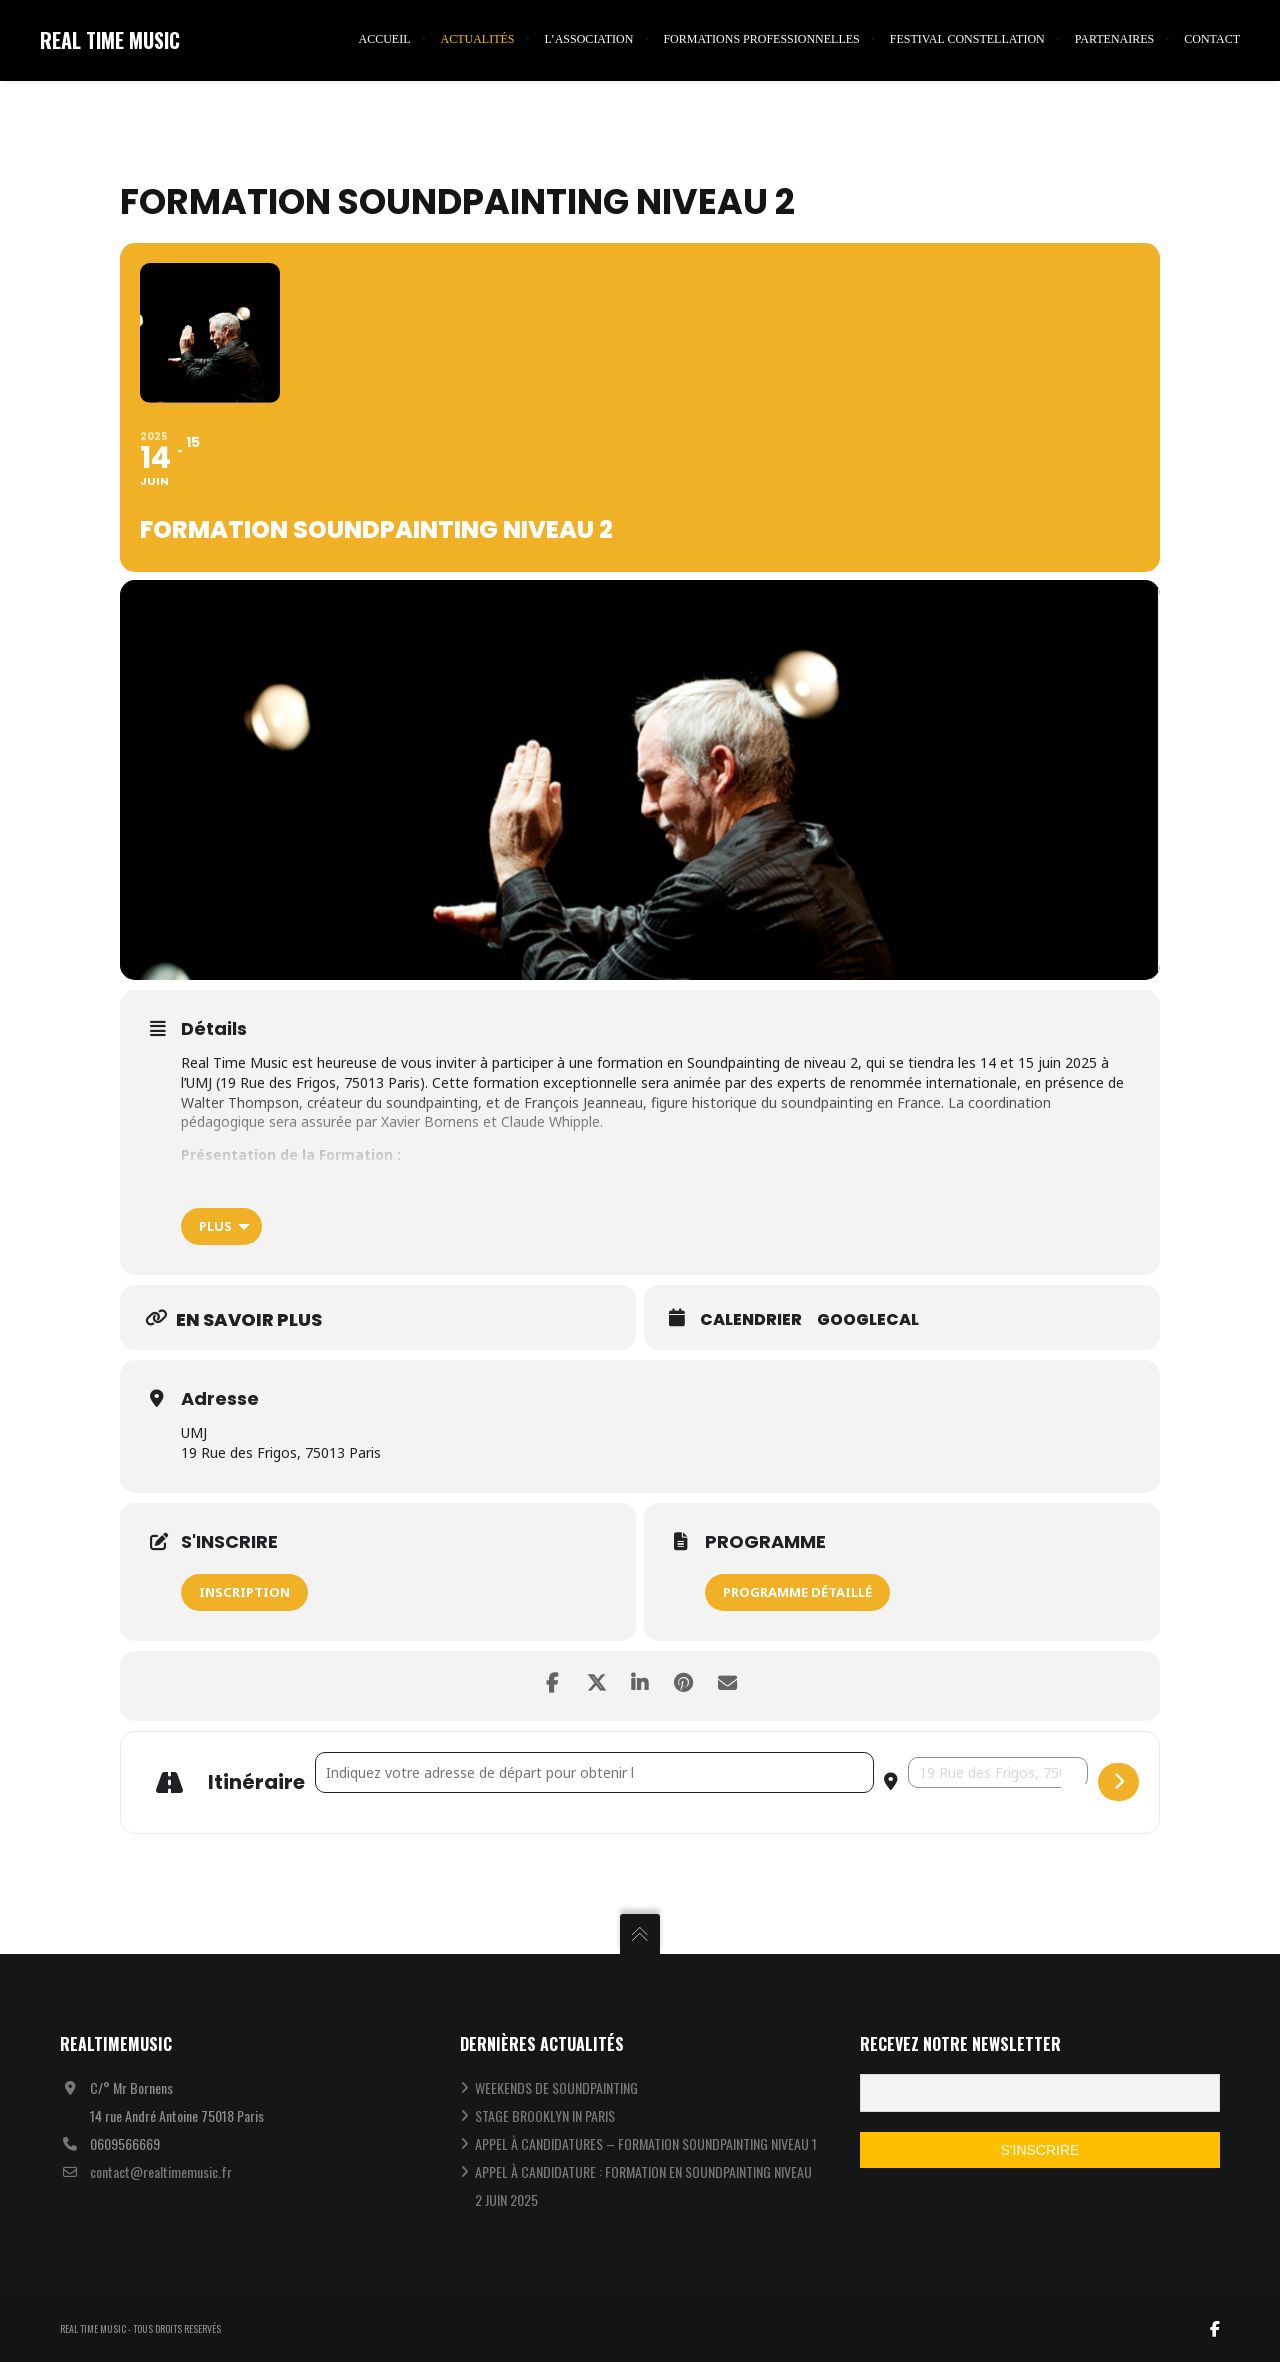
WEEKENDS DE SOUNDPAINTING (556, 2087)
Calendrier (751, 1321)
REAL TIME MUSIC (110, 40)
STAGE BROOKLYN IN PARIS (545, 2115)
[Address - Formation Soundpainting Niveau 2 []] (594, 1772)
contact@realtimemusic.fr (161, 2171)
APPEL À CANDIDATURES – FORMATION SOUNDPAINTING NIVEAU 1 (646, 2143)
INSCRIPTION (244, 1592)
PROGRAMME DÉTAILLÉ (797, 1592)
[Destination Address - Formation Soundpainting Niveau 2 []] (998, 1772)
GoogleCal (868, 1321)
